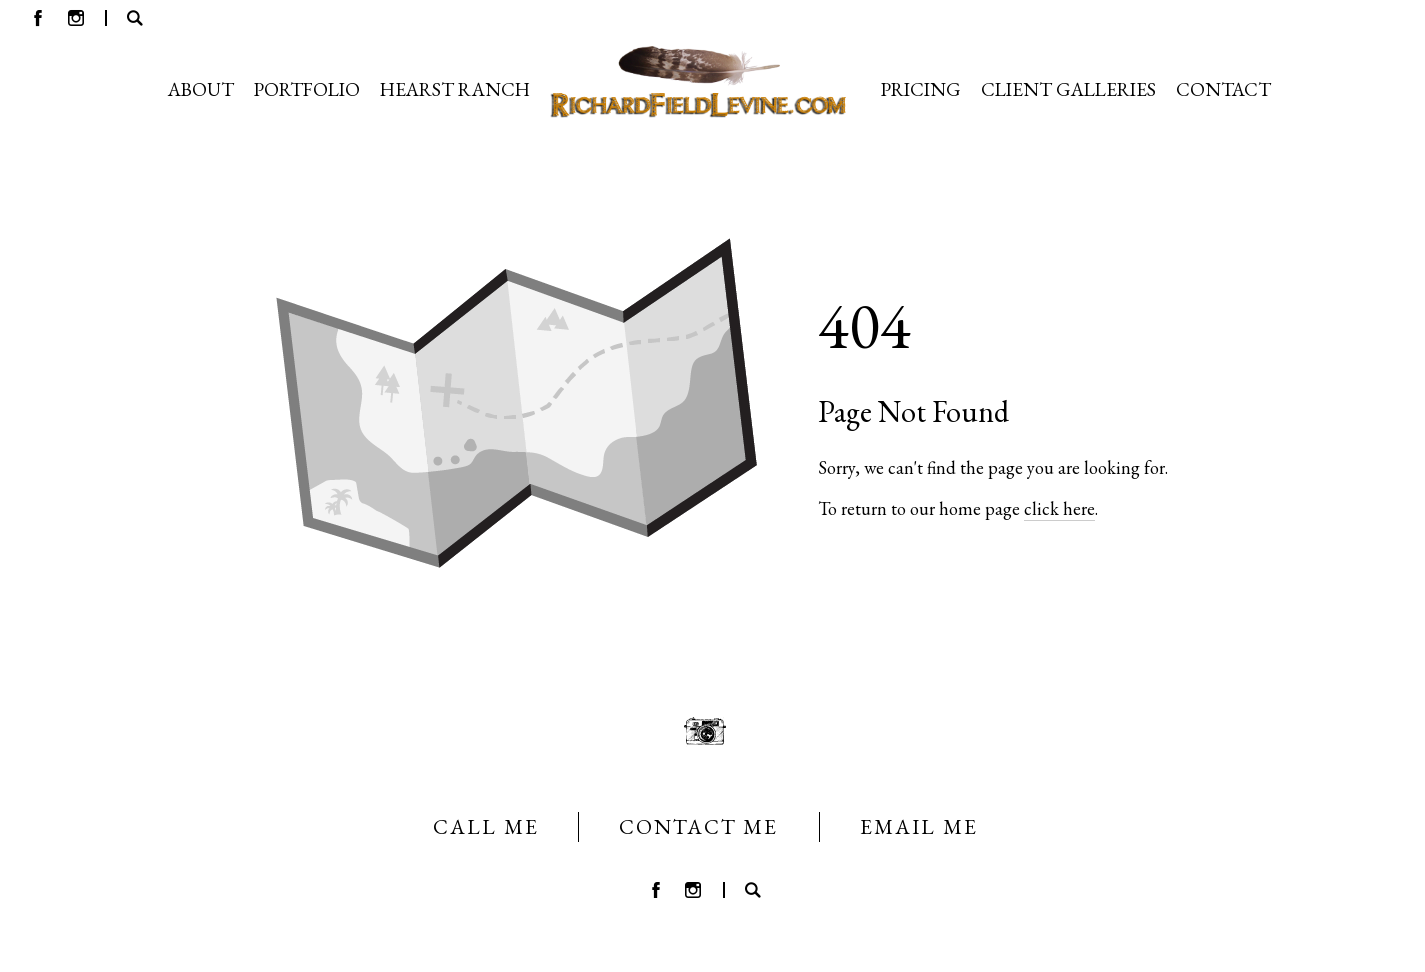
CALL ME (486, 827)
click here (1059, 519)
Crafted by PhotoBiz (705, 945)
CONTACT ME (698, 827)
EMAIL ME (919, 827)
